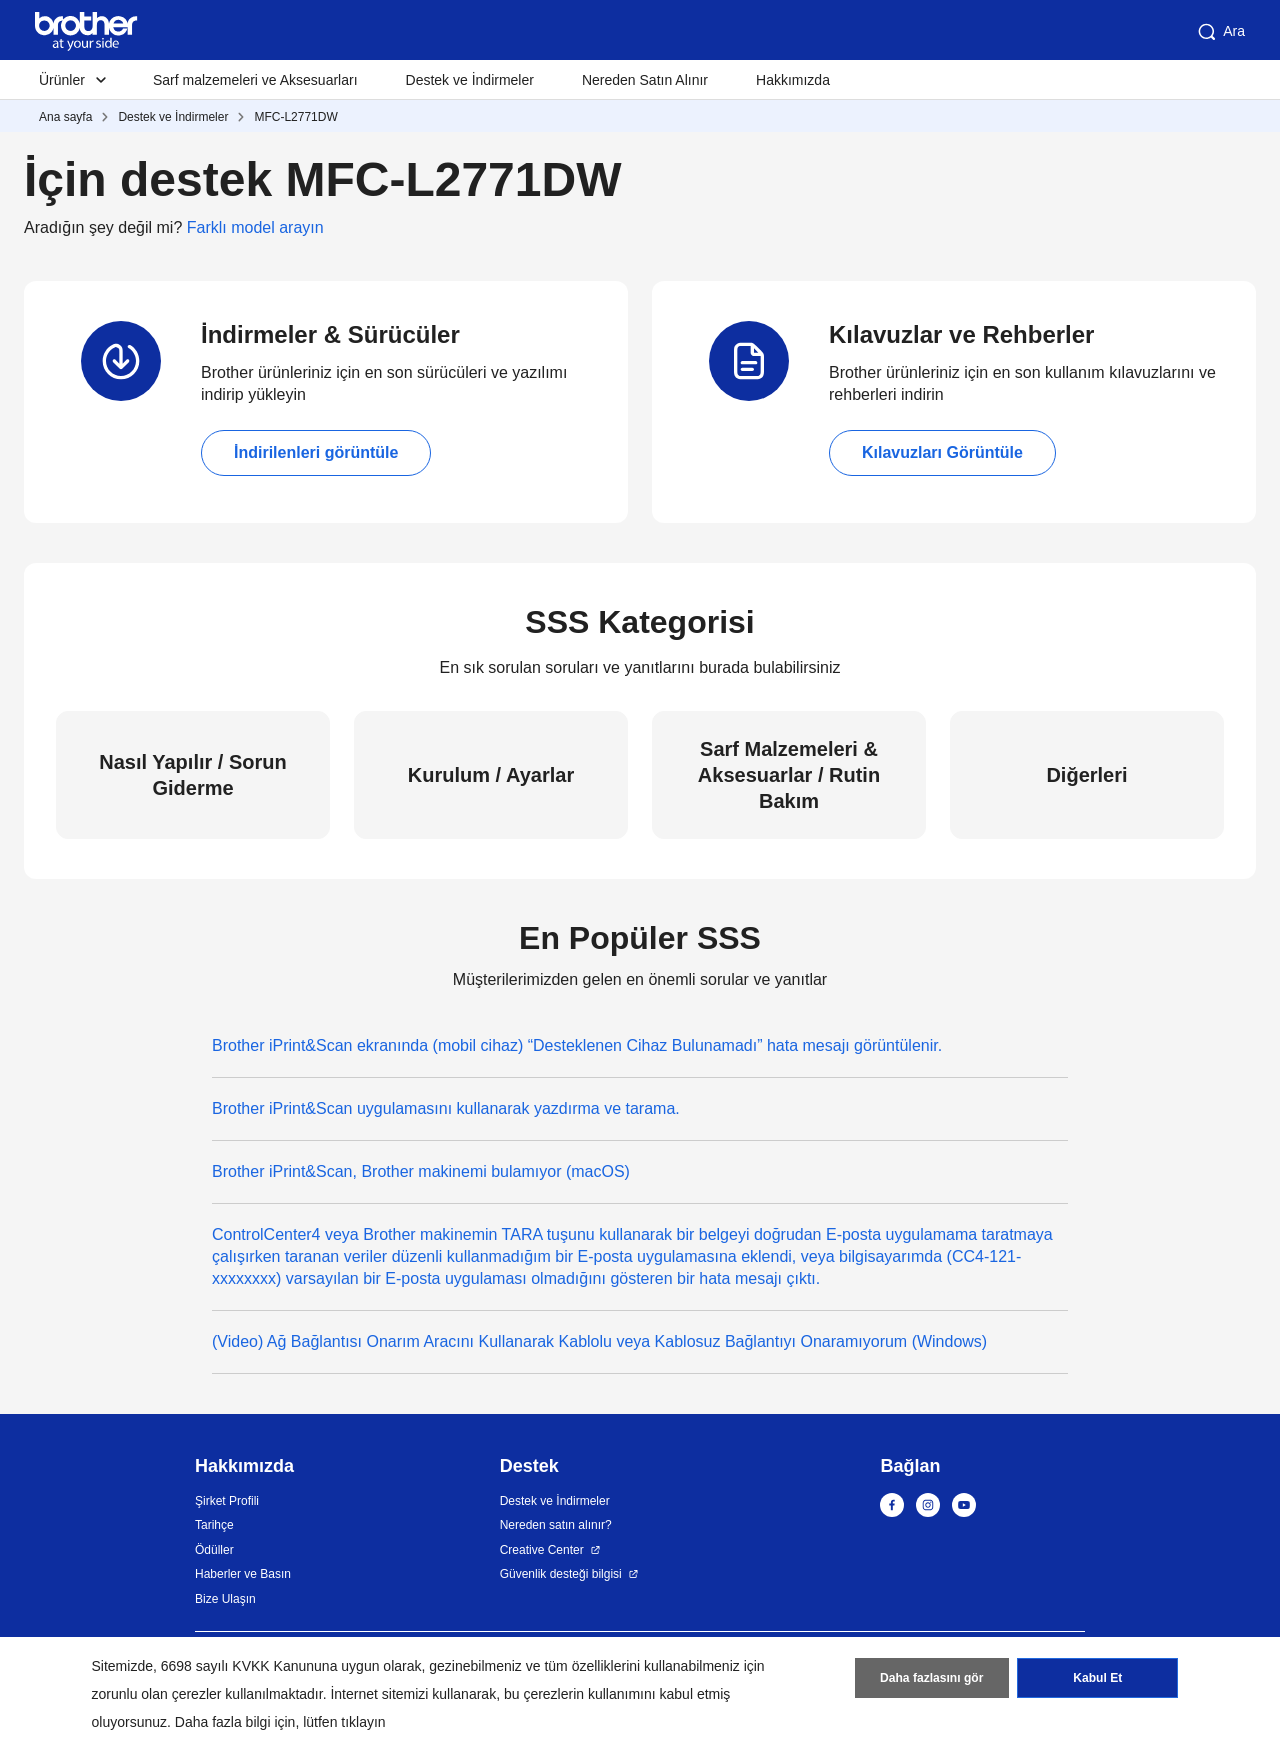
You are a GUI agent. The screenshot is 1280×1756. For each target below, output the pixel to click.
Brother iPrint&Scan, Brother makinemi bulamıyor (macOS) (421, 1171)
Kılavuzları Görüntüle (942, 452)
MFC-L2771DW (295, 117)
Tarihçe (214, 1525)
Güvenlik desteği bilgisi (561, 1574)
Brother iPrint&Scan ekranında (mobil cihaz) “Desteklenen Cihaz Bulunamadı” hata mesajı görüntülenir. (577, 1045)
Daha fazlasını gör (931, 1679)
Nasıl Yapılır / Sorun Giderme (192, 775)
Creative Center (542, 1550)
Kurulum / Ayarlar (491, 775)
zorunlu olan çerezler (157, 1694)
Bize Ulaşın (225, 1599)
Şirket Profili (227, 1501)
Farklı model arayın (255, 227)
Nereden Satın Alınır (645, 80)
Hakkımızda (793, 80)
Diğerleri (1086, 775)
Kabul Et (1097, 1679)
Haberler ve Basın (243, 1574)
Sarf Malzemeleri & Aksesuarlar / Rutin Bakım (789, 775)
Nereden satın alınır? (556, 1525)
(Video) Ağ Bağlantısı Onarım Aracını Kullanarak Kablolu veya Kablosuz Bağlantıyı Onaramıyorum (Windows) (599, 1341)
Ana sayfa (65, 117)
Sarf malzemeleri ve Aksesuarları (255, 80)
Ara (1220, 32)
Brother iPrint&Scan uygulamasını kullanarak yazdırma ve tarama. (446, 1108)
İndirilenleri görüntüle (316, 452)
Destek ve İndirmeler (470, 80)
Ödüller (214, 1550)
